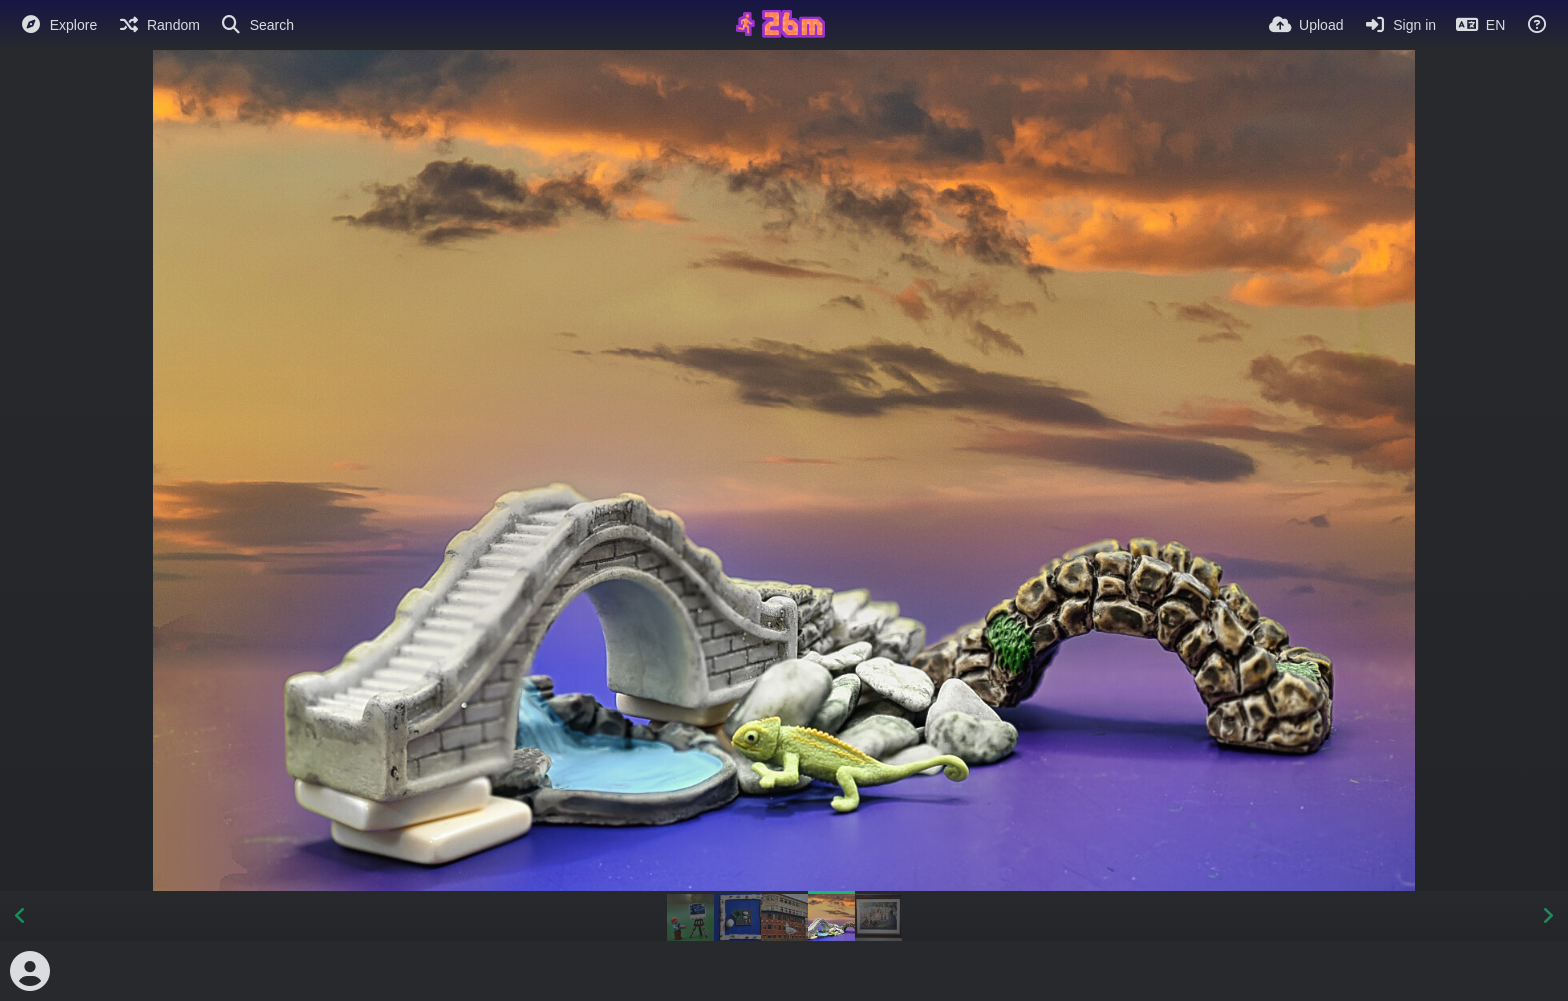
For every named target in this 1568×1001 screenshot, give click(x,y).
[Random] (158, 25)
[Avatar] (30, 971)
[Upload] (1306, 25)
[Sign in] (1399, 25)
